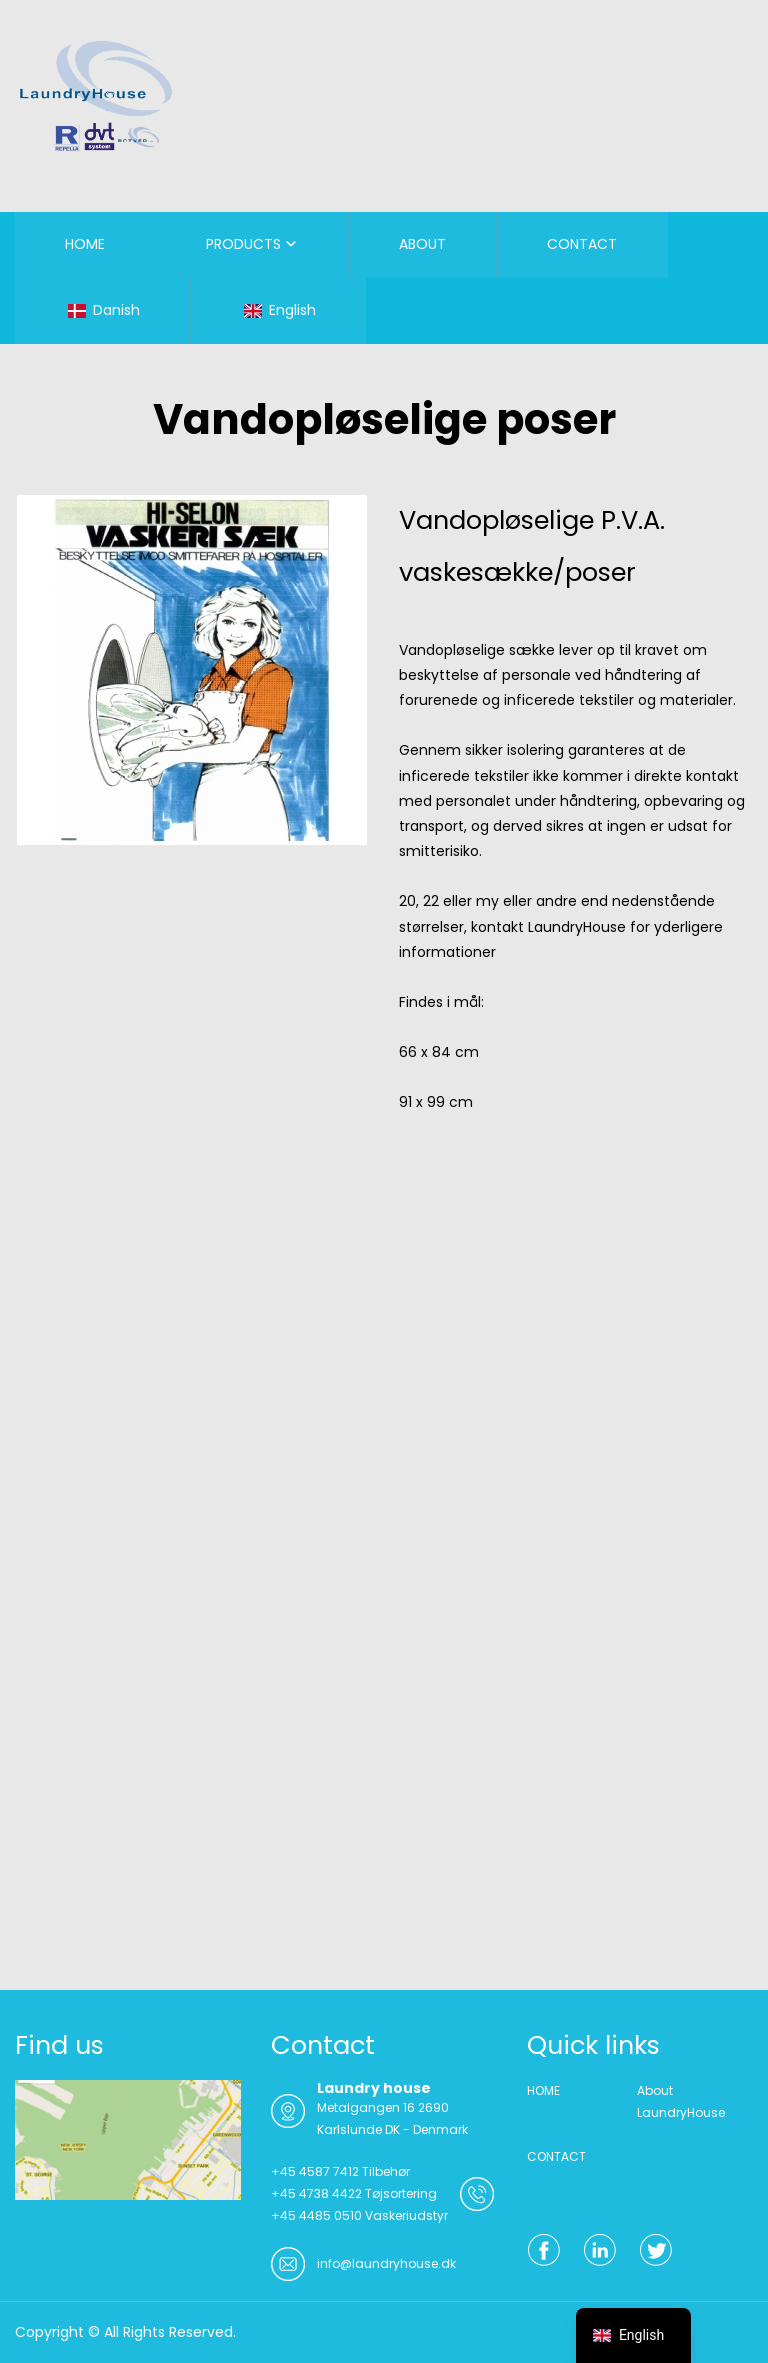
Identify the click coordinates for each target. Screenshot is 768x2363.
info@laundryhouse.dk (386, 2263)
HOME (85, 244)
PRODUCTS (243, 244)
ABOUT (422, 244)
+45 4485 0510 (316, 2215)
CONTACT (582, 244)
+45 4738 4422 (316, 2193)
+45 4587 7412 (315, 2171)
